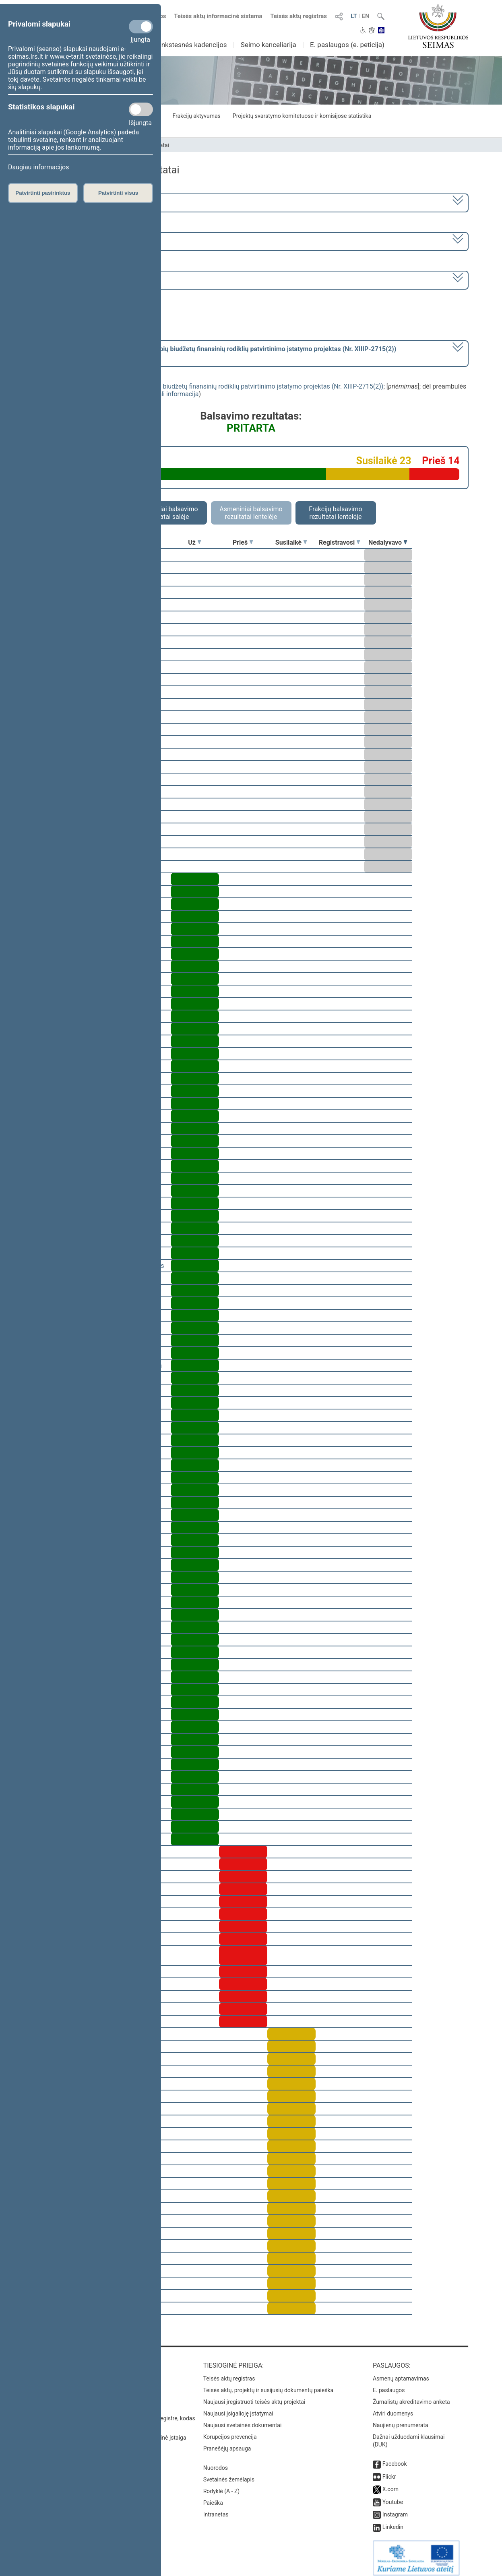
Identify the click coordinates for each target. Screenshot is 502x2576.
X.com (390, 2483)
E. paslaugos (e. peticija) (347, 45)
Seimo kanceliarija (268, 45)
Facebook (394, 2458)
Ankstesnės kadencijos (192, 45)
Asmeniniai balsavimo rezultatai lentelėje (250, 513)
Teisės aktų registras (298, 16)
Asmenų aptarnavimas (401, 2373)
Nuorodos (215, 2462)
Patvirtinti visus (118, 193)
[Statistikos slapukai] (141, 109)
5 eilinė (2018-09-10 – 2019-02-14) (88, 241)
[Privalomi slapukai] (141, 26)
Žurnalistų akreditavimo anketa (411, 2396)
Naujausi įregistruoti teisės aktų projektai (254, 2396)
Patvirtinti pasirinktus (42, 193)
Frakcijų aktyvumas (196, 116)
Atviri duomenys (393, 2408)
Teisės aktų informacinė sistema (218, 16)
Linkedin (392, 2521)
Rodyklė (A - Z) (221, 2485)
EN (365, 16)
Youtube (392, 2496)
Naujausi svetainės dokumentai (242, 2419)
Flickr (389, 2471)
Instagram (395, 2509)
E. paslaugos (389, 2384)
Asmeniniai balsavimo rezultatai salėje (166, 513)
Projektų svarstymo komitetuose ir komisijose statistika (302, 116)
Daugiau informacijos (38, 167)
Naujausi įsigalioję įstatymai (238, 2408)
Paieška (213, 2497)
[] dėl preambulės (218, 352)
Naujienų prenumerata (400, 2419)
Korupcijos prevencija (230, 2431)
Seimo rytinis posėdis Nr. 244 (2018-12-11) (100, 279)
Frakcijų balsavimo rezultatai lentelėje (335, 513)
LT (354, 16)
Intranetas (216, 2509)
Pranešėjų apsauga (227, 2443)
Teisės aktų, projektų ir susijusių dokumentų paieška (268, 2384)
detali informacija (174, 394)
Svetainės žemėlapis (228, 2474)
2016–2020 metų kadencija (78, 202)
